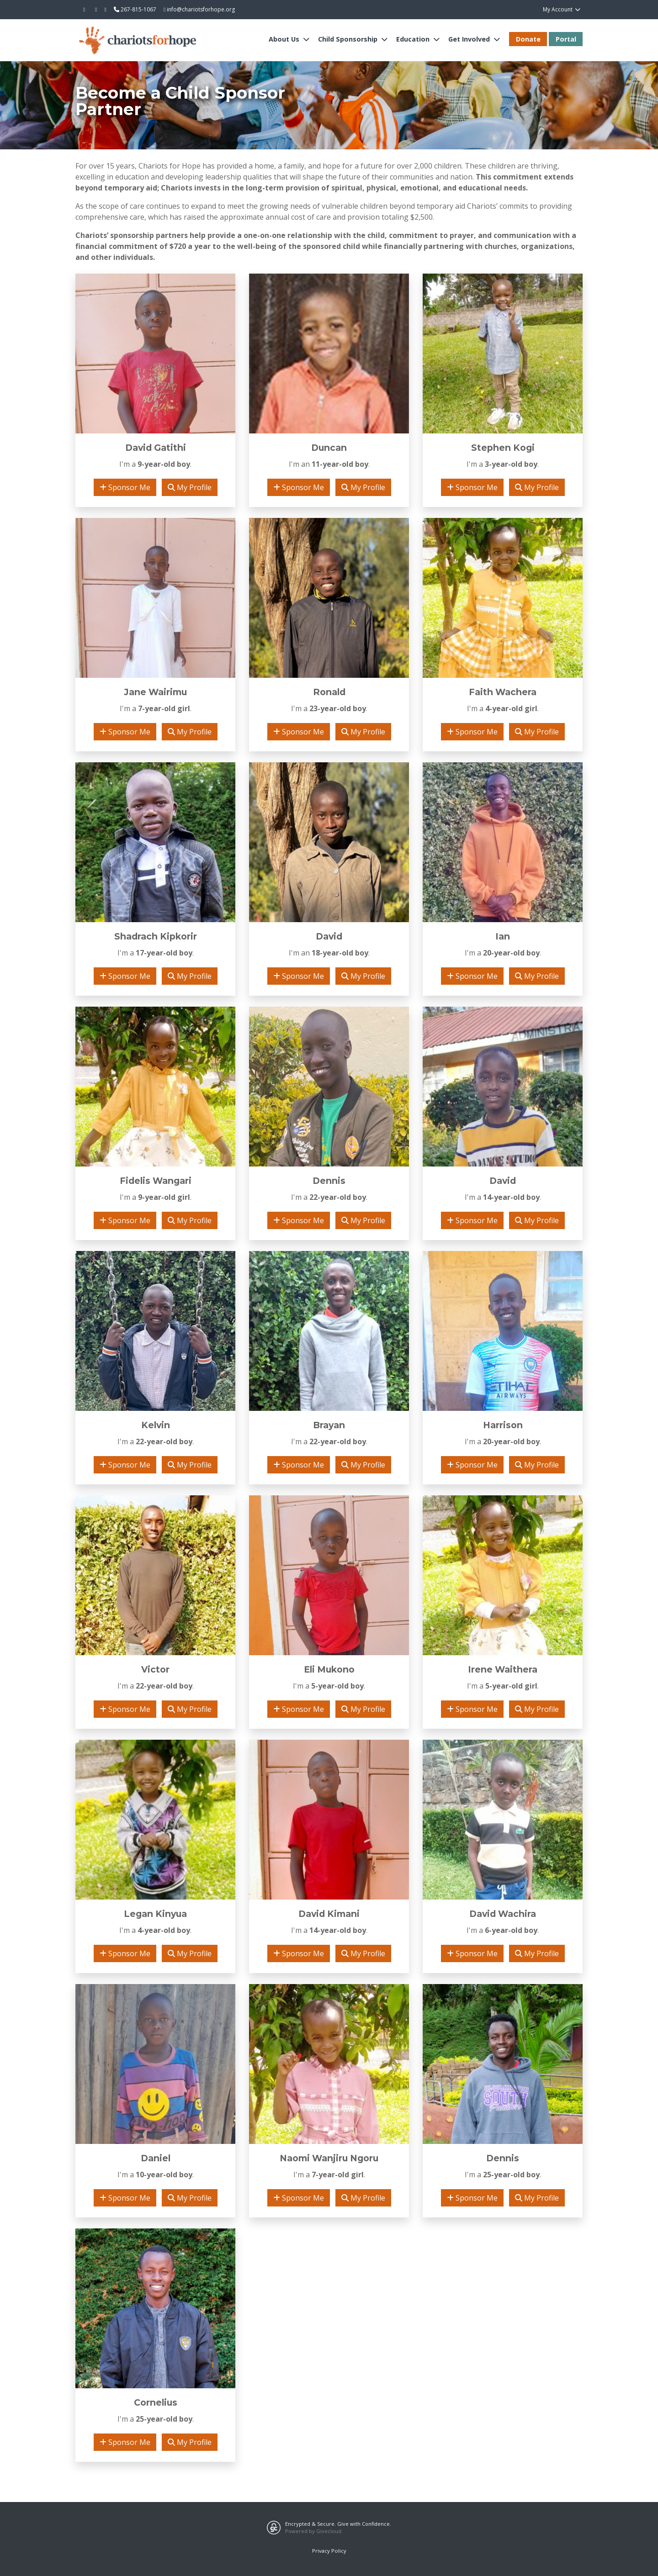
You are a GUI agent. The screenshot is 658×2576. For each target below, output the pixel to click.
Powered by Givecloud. (314, 2531)
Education (413, 39)
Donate (528, 39)
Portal (566, 39)
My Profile (190, 487)
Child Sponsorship (348, 39)
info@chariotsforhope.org (199, 9)
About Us (285, 39)
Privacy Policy (329, 2550)
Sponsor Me (125, 487)
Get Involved (470, 39)
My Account (562, 9)
